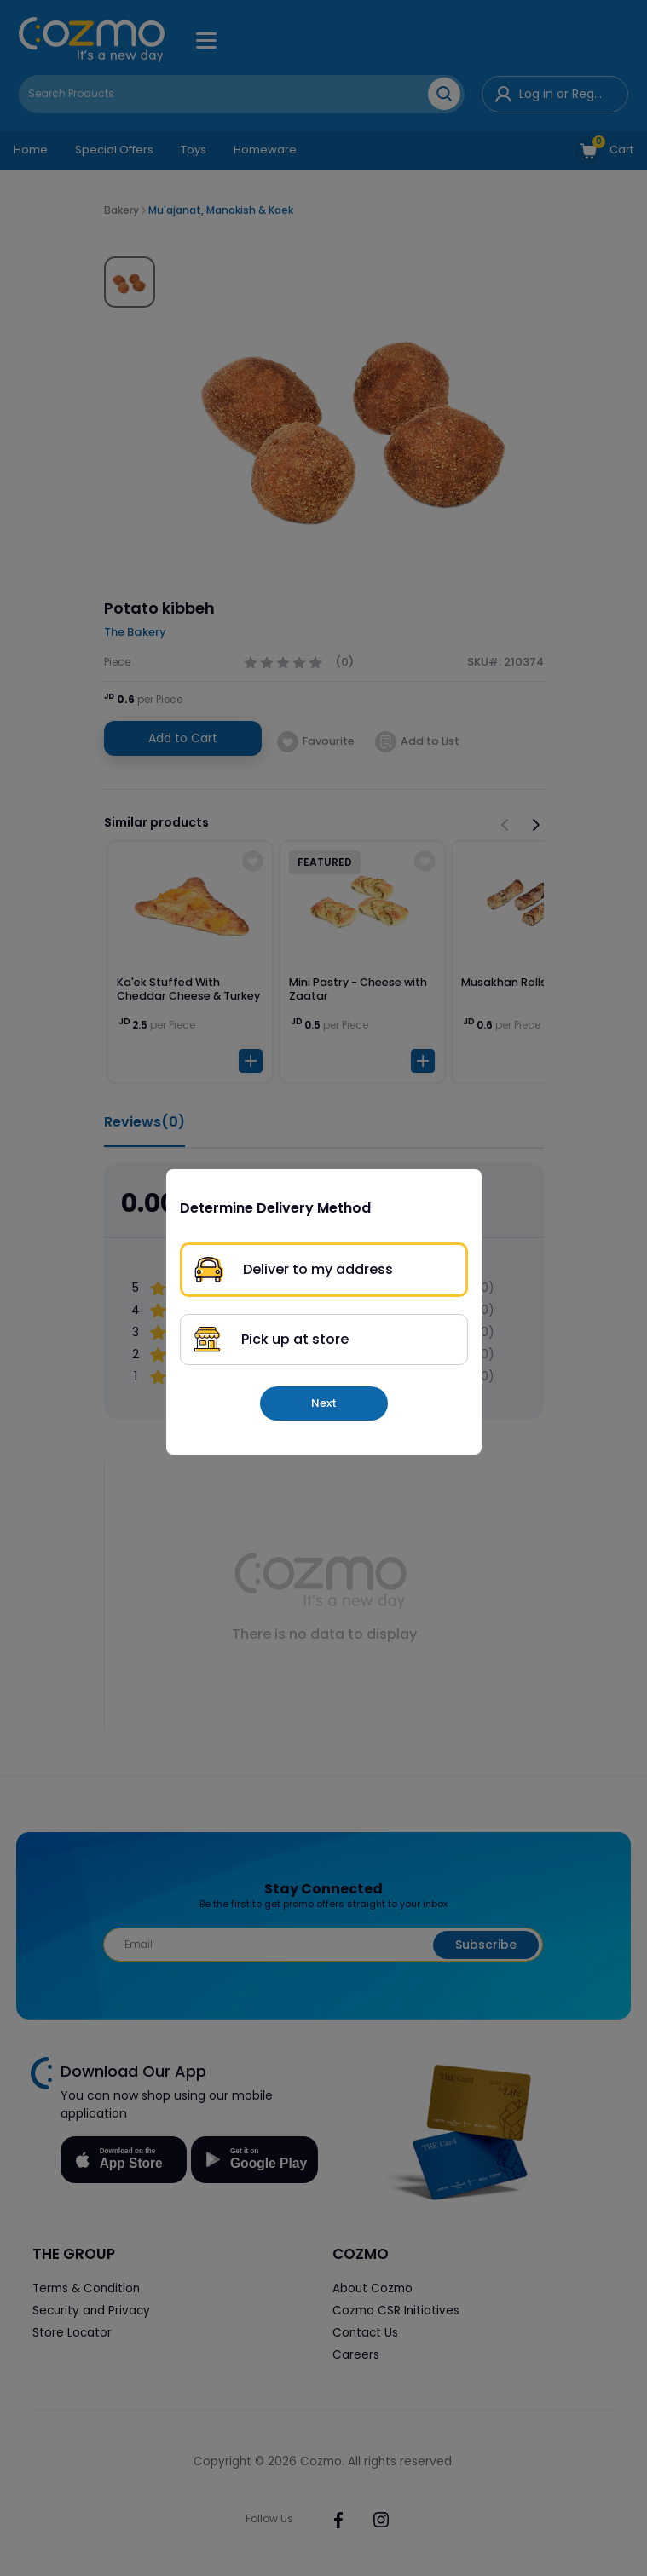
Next (324, 1403)
